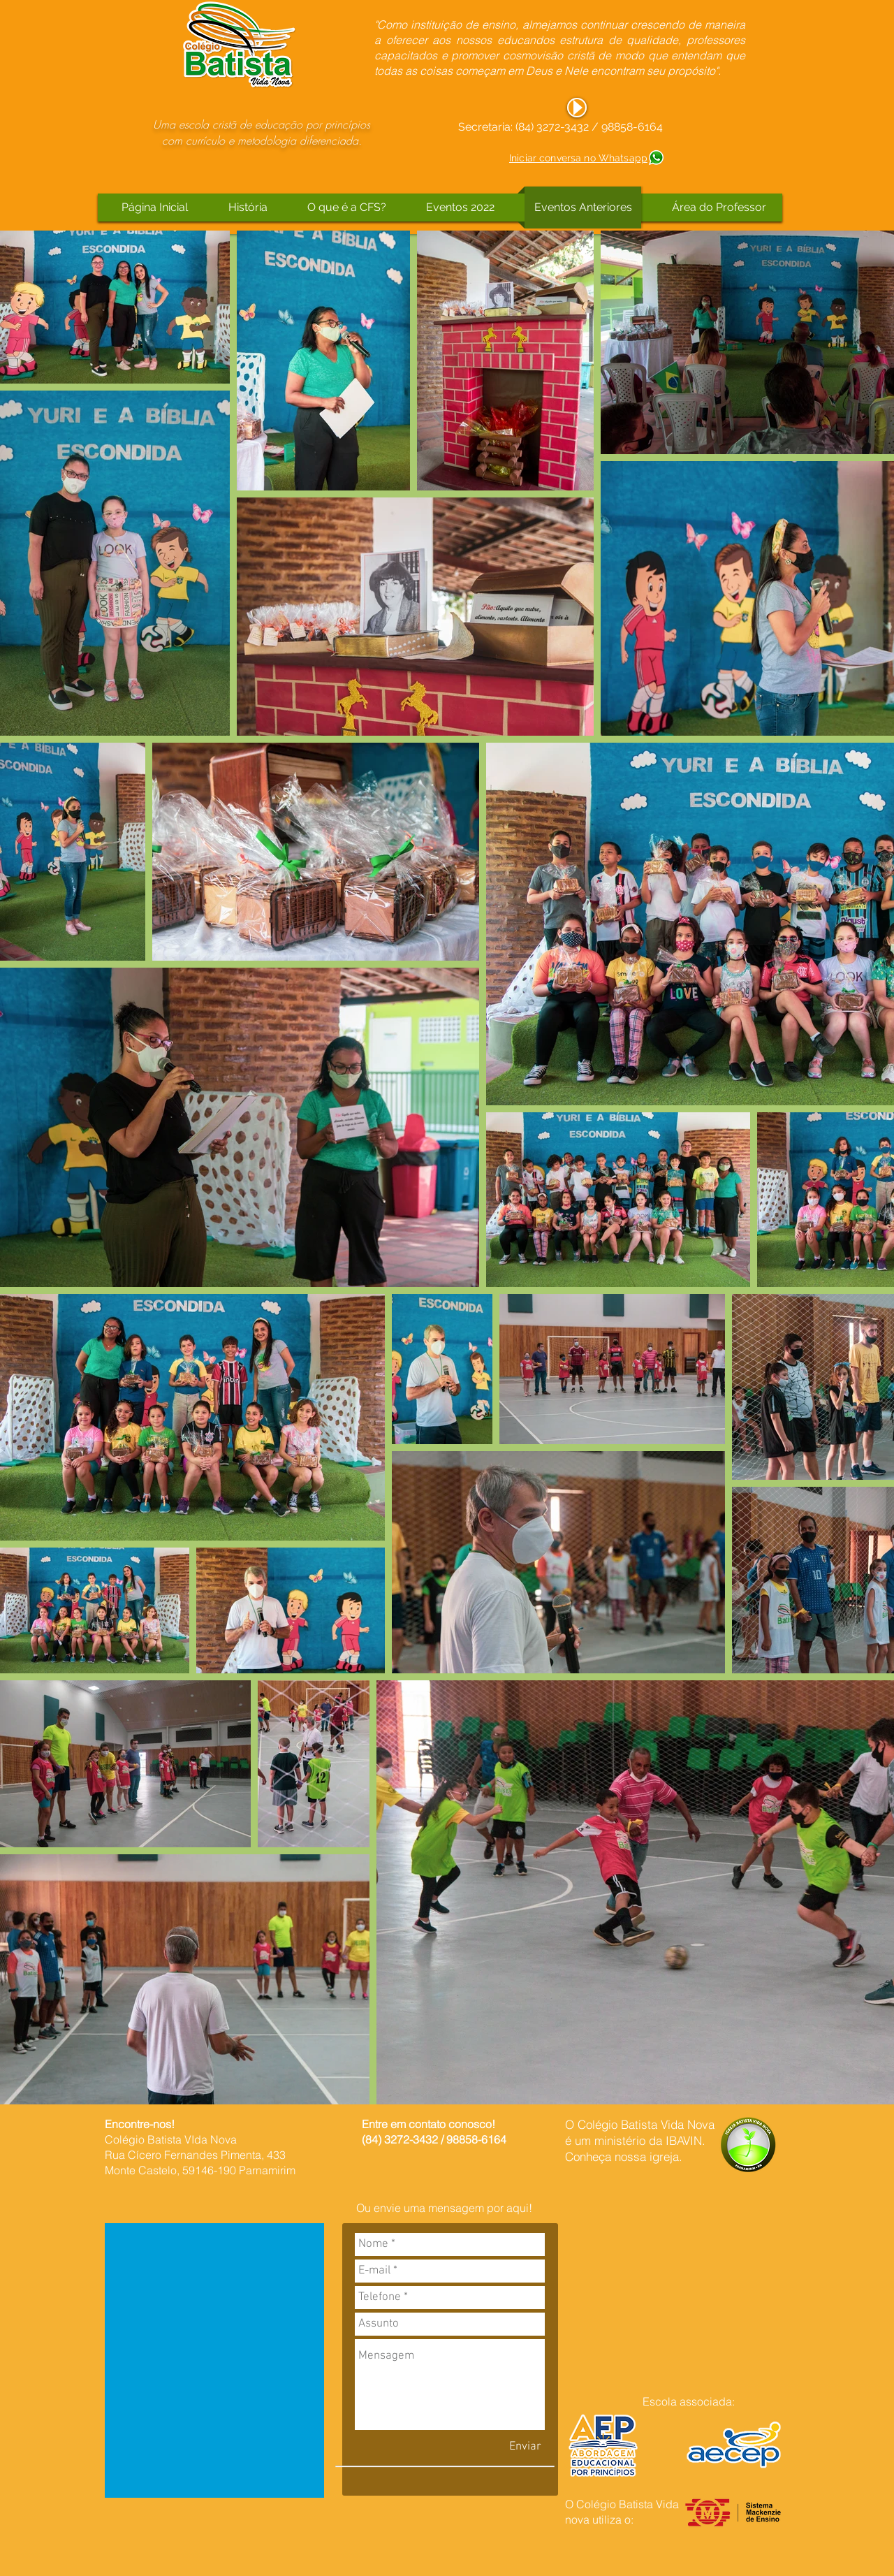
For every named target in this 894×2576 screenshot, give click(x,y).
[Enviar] (525, 2447)
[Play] (577, 107)
